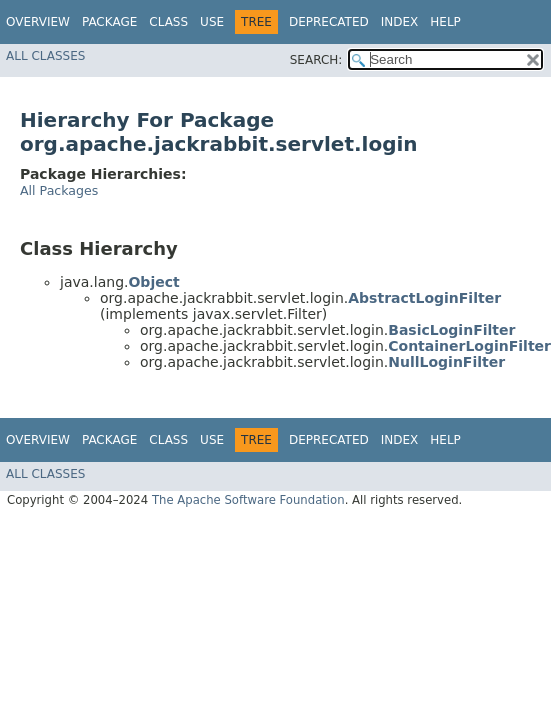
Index (400, 22)
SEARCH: (316, 60)
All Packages (59, 190)
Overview (38, 22)
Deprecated (329, 22)
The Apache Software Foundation (248, 500)
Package (109, 22)
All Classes (45, 56)
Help (445, 22)
